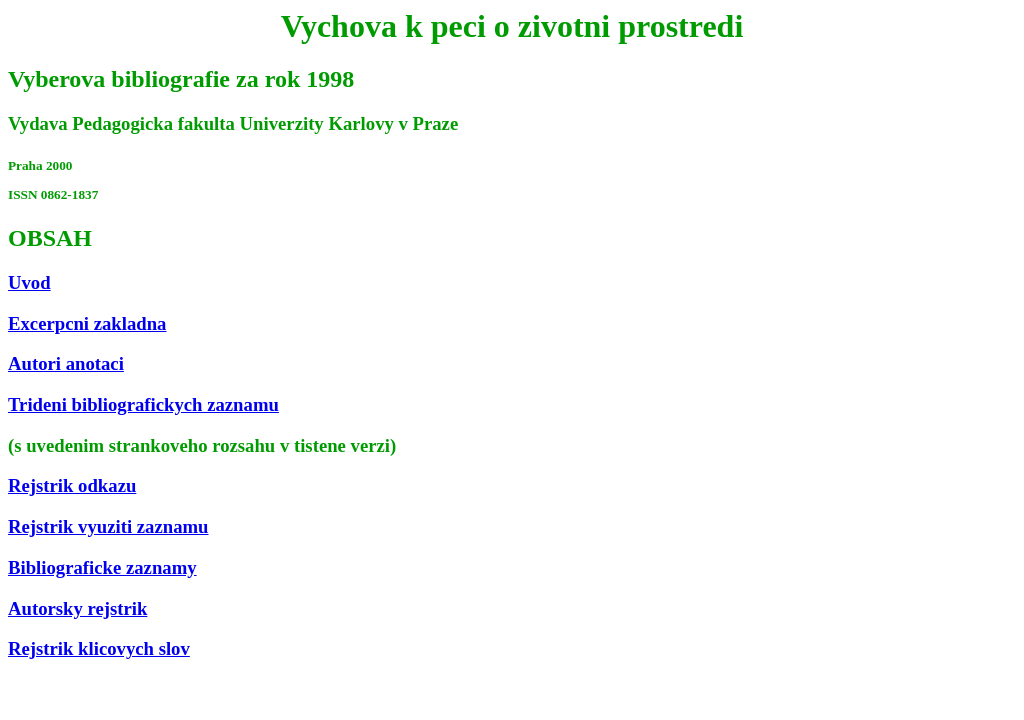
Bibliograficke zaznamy (102, 567)
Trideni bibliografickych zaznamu (143, 404)
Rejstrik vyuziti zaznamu (108, 526)
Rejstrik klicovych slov (99, 648)
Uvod (29, 282)
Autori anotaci (66, 363)
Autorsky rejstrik (77, 608)
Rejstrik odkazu (72, 485)
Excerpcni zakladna (87, 323)
